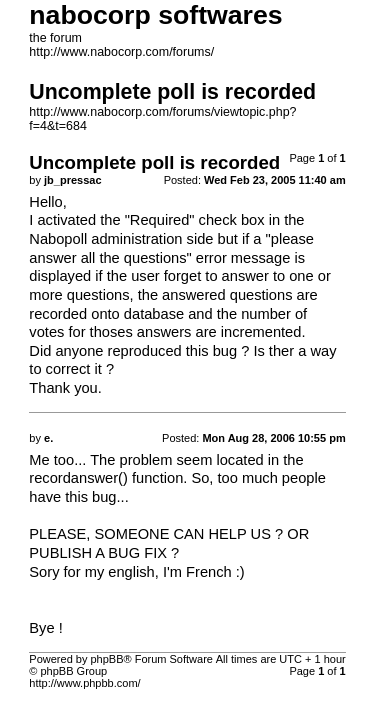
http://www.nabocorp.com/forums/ (121, 52)
